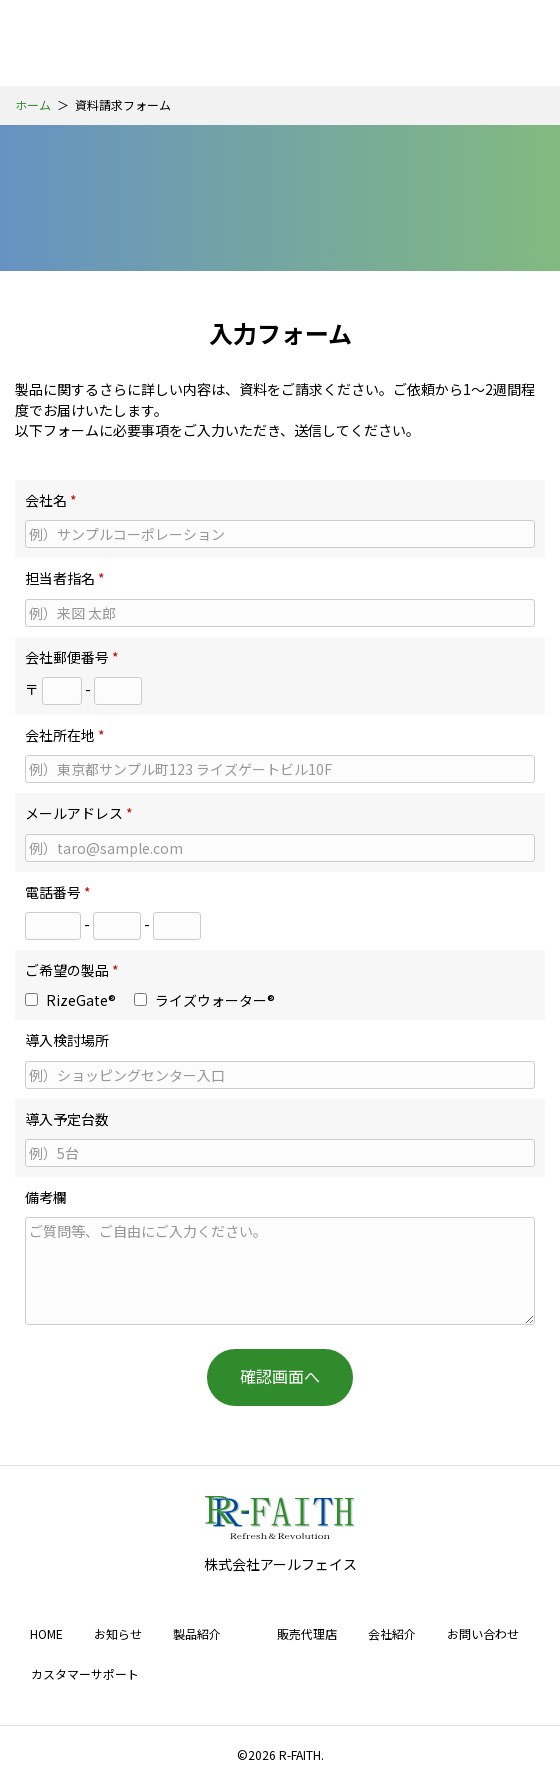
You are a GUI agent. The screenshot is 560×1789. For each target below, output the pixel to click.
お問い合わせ (483, 1633)
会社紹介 (392, 1633)
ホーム (33, 104)
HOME (46, 1633)
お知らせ (118, 1633)
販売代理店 (307, 1633)
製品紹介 (197, 1633)
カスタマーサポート (85, 1673)
